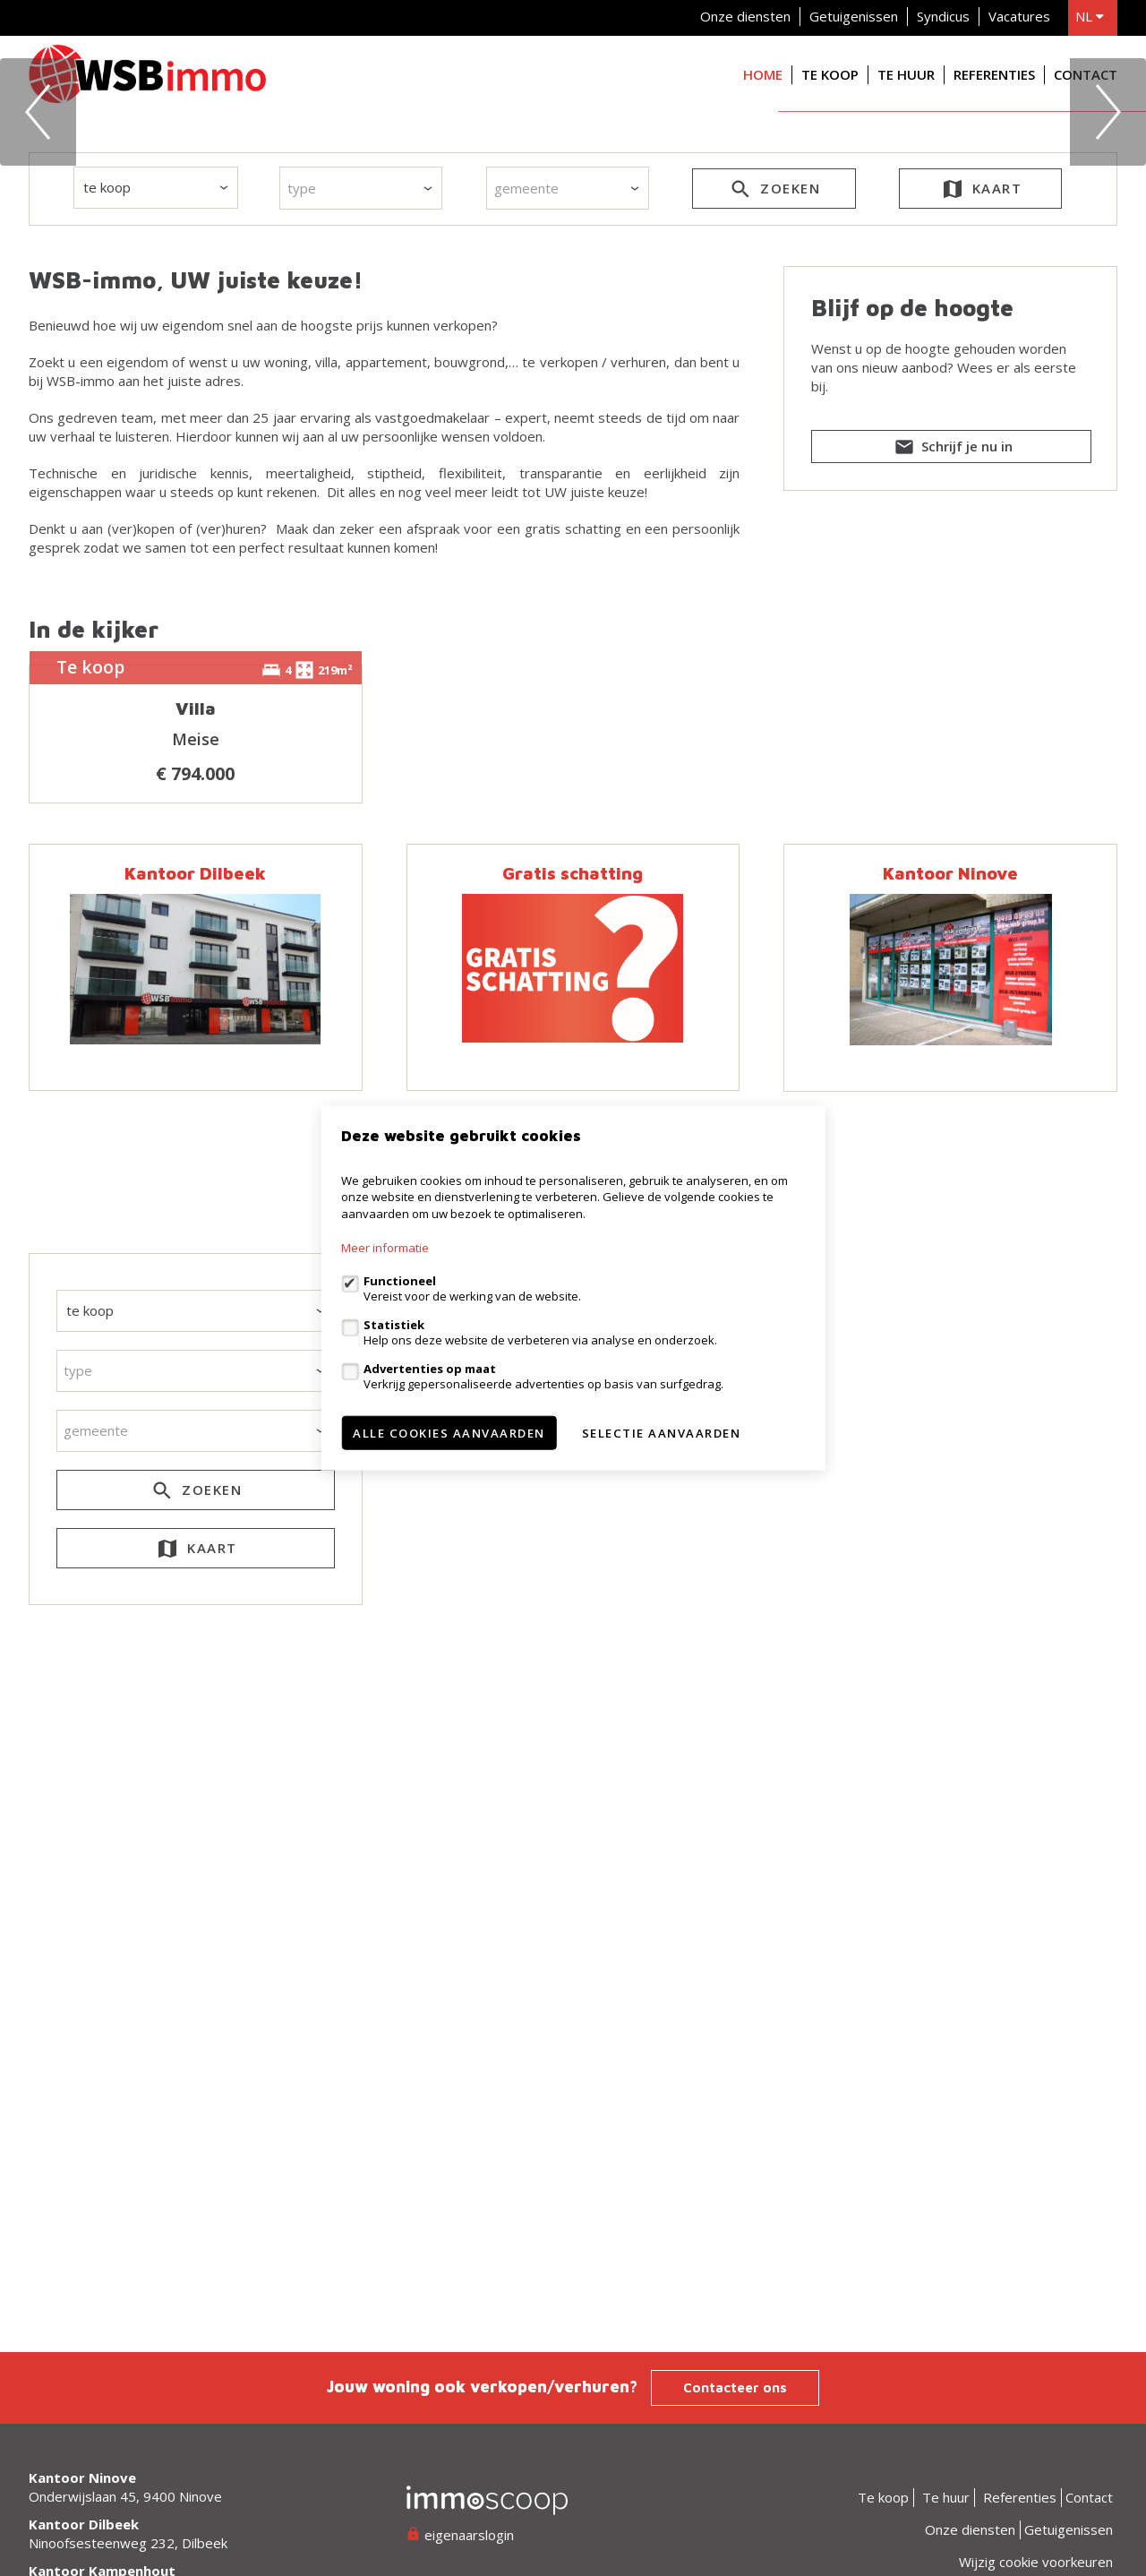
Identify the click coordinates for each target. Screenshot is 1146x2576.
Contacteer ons (735, 2387)
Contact (1085, 74)
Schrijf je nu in (952, 789)
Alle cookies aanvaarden (449, 1433)
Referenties (994, 74)
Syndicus (943, 16)
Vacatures (1019, 16)
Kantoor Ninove (950, 1414)
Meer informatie (385, 1248)
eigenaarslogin (460, 2535)
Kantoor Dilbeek (195, 1414)
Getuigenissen (853, 16)
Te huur (906, 74)
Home (763, 74)
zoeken (773, 531)
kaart (980, 531)
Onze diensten (745, 16)
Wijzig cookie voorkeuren (1036, 2562)
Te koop (830, 74)
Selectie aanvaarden (661, 1433)
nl (1089, 16)
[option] (573, 281)
